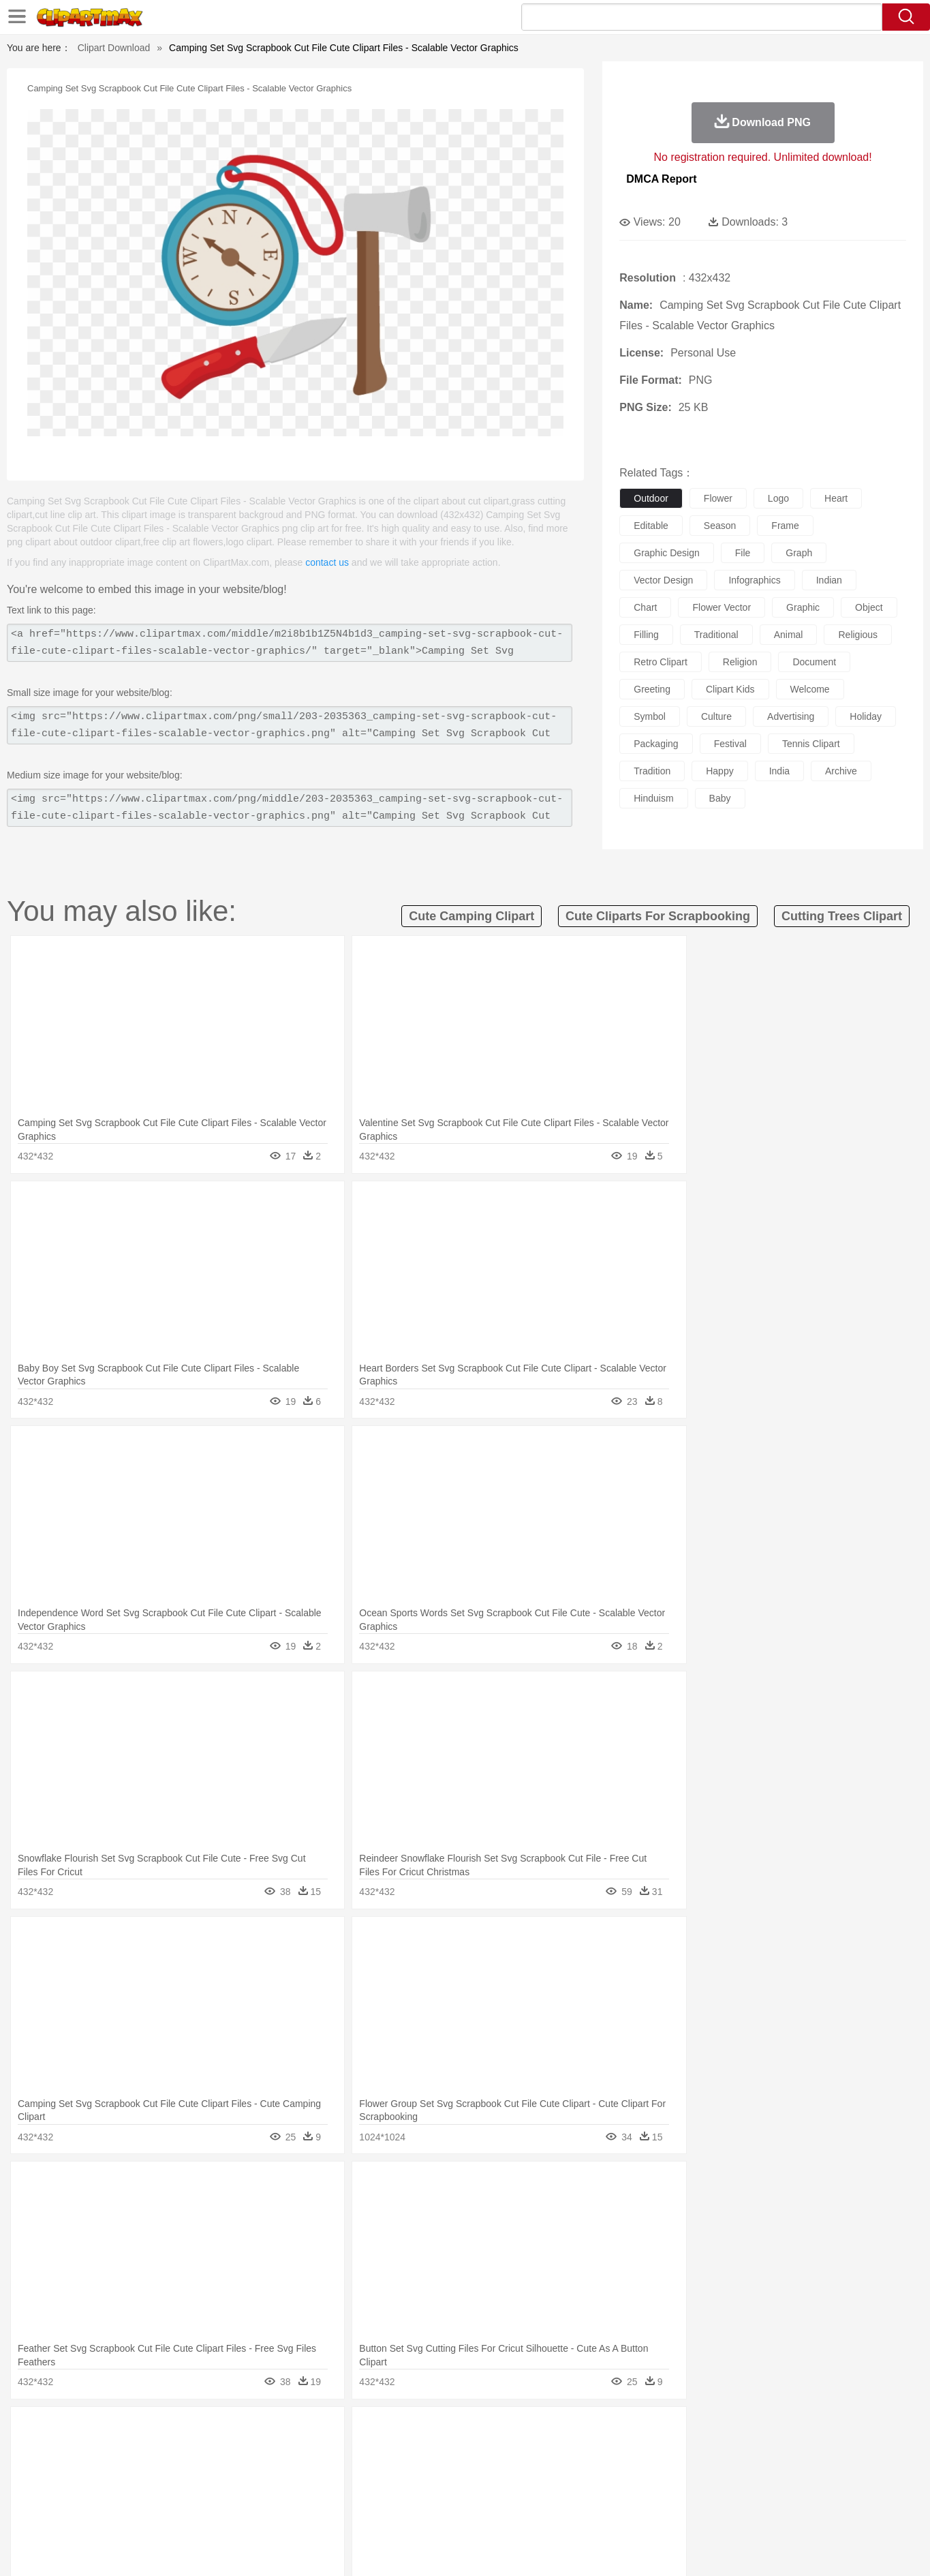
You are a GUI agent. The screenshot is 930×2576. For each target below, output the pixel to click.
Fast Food (256, 2512)
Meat (319, 2512)
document (814, 661)
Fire (314, 2431)
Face (617, 2471)
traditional (716, 634)
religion (740, 661)
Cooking (647, 2512)
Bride (173, 2471)
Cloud (656, 2431)
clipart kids (730, 689)
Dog (314, 2451)
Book (193, 2492)
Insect (543, 2451)
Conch (257, 2431)
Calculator (699, 2492)
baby (720, 798)
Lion (571, 2451)
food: (76, 2511)
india (779, 771)
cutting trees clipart (841, 916)
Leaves (187, 2431)
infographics (754, 580)
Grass (413, 2431)
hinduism (653, 798)
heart (836, 498)
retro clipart (660, 661)
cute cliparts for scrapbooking (657, 916)
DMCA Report (661, 179)
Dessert (186, 2512)
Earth (288, 2431)
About (612, 2548)
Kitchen (481, 2512)
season (720, 525)
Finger (647, 2471)
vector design (663, 580)
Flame (341, 2431)
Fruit (292, 2512)
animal (788, 634)
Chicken (256, 2451)
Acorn (116, 2431)
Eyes (384, 2471)
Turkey (761, 2451)
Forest (715, 2431)
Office (619, 2492)
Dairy (152, 2512)
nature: (80, 2430)
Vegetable (440, 2512)
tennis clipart (811, 743)
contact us (327, 562)
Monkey (603, 2451)
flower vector (721, 607)
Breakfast (116, 2512)
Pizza (548, 2512)
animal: (80, 2450)
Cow (289, 2451)
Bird (163, 2451)
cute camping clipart (471, 916)
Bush (626, 2431)
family (205, 2471)
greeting (652, 689)
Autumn (151, 2431)
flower (718, 498)
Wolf (792, 2451)
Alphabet (655, 2492)
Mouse (639, 2451)
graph (799, 552)
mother (238, 2471)
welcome (810, 689)
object (868, 607)
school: (80, 2491)
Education (350, 2492)
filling (646, 634)
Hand (678, 2471)
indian (829, 580)
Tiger (731, 2451)
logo (778, 498)
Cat (225, 2451)
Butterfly (195, 2451)
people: (80, 2471)
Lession (741, 2492)
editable (651, 525)
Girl (503, 2471)
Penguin (697, 2451)
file (743, 552)
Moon (486, 2431)
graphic (803, 607)
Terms (649, 2548)
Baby (145, 2471)
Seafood (397, 2512)
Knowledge (474, 2492)
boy (526, 2471)
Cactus (223, 2431)
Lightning (450, 2431)
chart (645, 607)
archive (841, 771)
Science (553, 2492)
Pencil (311, 2492)
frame (785, 525)
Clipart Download (114, 47)
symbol (650, 716)
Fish (439, 2451)
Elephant (406, 2451)
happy (719, 771)
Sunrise (520, 2431)
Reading (275, 2492)
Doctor (331, 2471)
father (555, 2471)
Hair (480, 2471)
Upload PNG (840, 2548)
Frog (464, 2451)
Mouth (587, 2471)
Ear (359, 2471)
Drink (218, 2512)
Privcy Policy (697, 2548)
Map (436, 2492)
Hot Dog (686, 2512)
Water (597, 2431)
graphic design (667, 552)
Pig (666, 2451)
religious (858, 634)
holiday (866, 716)
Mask (117, 2471)
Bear (137, 2451)
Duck (340, 2451)
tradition (652, 771)
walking (417, 2471)
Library (516, 2492)
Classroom (231, 2492)
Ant (114, 2451)
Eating (579, 2512)
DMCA (789, 2548)
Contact (748, 2548)
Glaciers (378, 2431)
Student (122, 2492)
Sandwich (355, 2512)
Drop (685, 2431)
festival (730, 743)
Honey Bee (502, 2451)
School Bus (399, 2492)
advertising (790, 716)
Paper (588, 2492)
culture (716, 716)
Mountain (560, 2431)
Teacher (159, 2492)
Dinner (517, 2512)
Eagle (369, 2451)
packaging (656, 743)
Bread (611, 2512)
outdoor (651, 498)
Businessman (285, 2471)
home (452, 2471)
